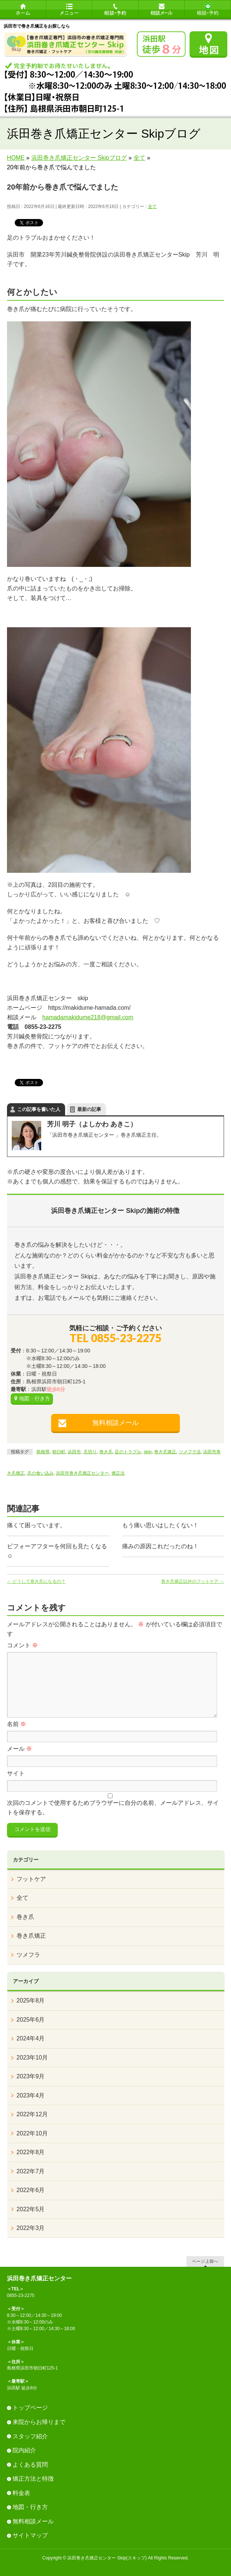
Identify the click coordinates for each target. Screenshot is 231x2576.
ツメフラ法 (190, 1451)
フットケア (31, 1879)
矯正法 (118, 1473)
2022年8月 (31, 2152)
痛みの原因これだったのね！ (160, 1546)
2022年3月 (31, 2228)
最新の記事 (89, 1109)
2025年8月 (31, 2000)
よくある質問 (30, 2465)
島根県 (43, 1451)
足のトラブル (128, 1451)
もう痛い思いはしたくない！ (160, 1525)
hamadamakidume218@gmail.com (87, 1017)
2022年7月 (31, 2171)
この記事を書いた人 (38, 1109)
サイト (16, 1773)
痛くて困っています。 (36, 1525)
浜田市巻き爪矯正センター (82, 1473)
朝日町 (58, 1451)
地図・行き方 (34, 1398)
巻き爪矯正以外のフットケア (192, 1581)
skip (148, 1451)
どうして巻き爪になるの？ (36, 1581)
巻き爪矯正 (165, 1451)
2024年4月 (31, 2038)
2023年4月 (31, 2095)
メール (19, 1749)
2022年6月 (31, 2190)
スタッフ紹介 (30, 2436)
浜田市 (74, 1451)
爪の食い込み (40, 1473)
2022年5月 (31, 2209)
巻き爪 (106, 1451)
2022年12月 (32, 2114)
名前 (16, 1724)
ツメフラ (28, 1955)
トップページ (30, 2407)
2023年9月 (31, 2076)
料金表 (21, 2493)
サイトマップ (30, 2535)
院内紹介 (24, 2450)
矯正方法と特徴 (33, 2479)
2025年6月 (31, 2019)
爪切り (90, 1451)
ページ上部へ (205, 2261)
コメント (22, 1645)
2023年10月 (32, 2057)
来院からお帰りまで (39, 2422)
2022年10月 (32, 2133)
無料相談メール (115, 1422)
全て (152, 206)
